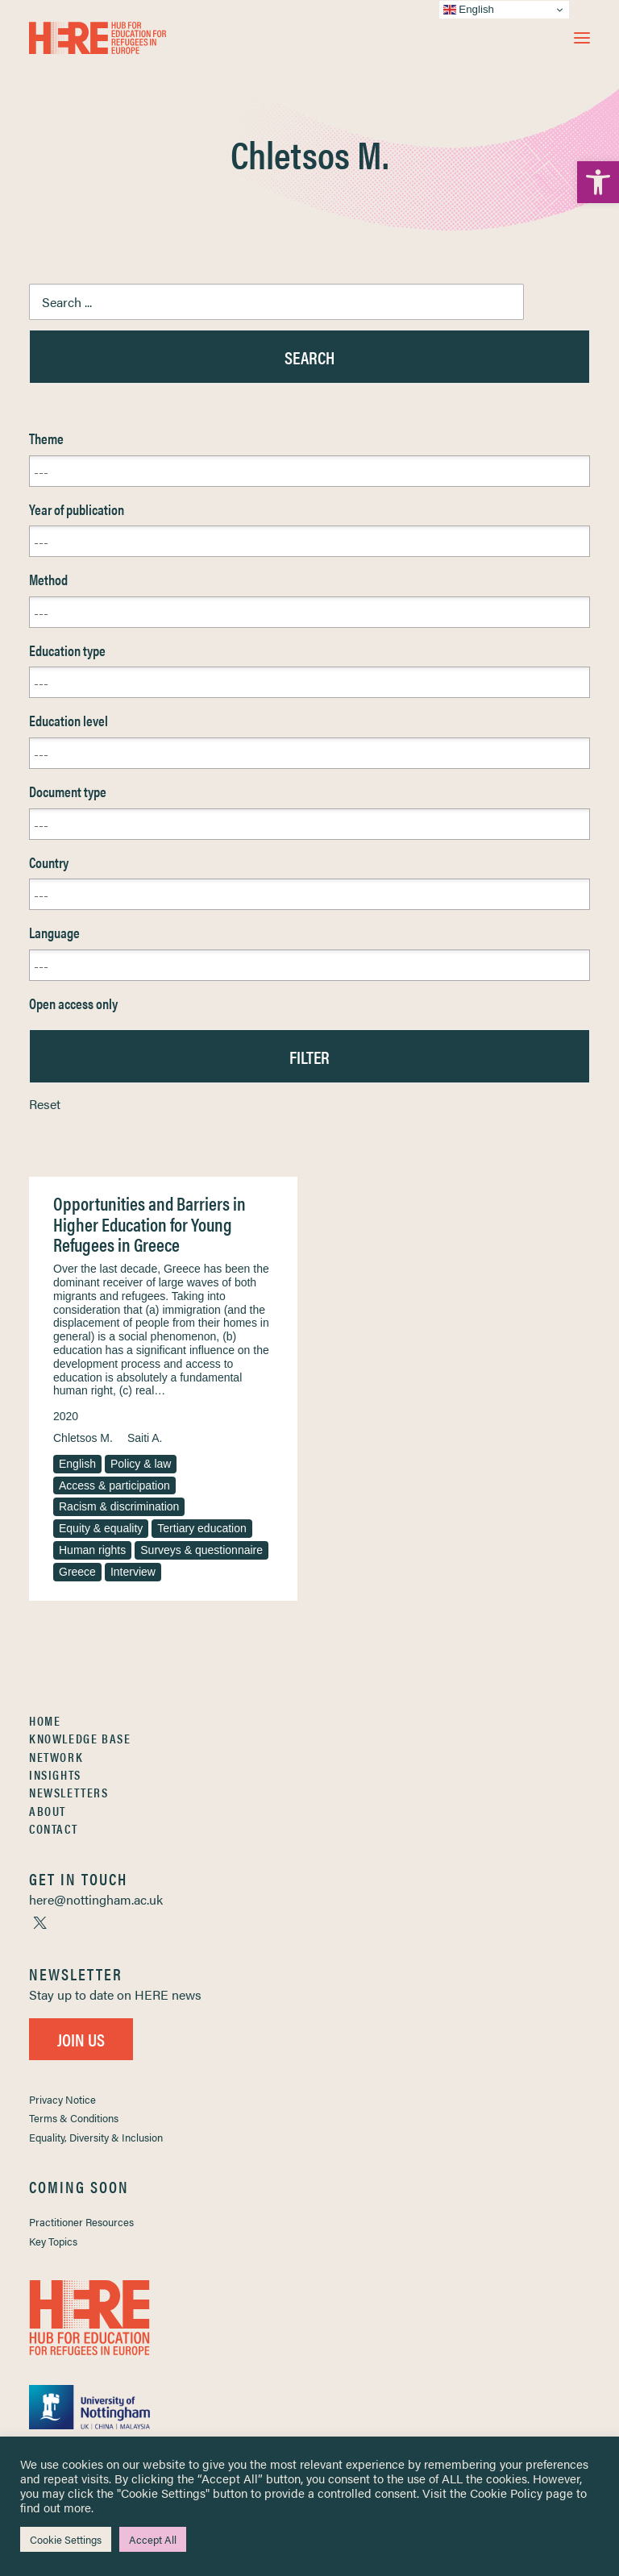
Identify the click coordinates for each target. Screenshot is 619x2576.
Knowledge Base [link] (80, 1738)
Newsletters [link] (69, 1792)
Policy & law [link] (140, 1463)
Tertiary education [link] (202, 1528)
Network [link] (56, 1756)
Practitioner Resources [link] (81, 2221)
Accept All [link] (153, 2539)
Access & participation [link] (114, 1485)
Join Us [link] (81, 2038)
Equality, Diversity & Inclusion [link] (96, 2137)
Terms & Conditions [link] (73, 2117)
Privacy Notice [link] (62, 2099)
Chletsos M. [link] (83, 1437)
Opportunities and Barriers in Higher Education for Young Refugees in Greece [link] (149, 1223)
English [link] (77, 1463)
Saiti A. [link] (145, 1437)
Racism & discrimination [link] (119, 1506)
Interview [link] (133, 1571)
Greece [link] (77, 1571)
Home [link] (44, 1720)
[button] (582, 38)
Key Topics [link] (53, 2241)
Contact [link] (53, 1828)
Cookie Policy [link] (506, 2492)
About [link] (47, 1810)
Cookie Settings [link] (66, 2539)
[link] (598, 182)
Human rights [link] (92, 1550)
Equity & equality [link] (101, 1528)
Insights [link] (55, 1774)
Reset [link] (44, 1104)
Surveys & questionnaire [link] (201, 1550)
